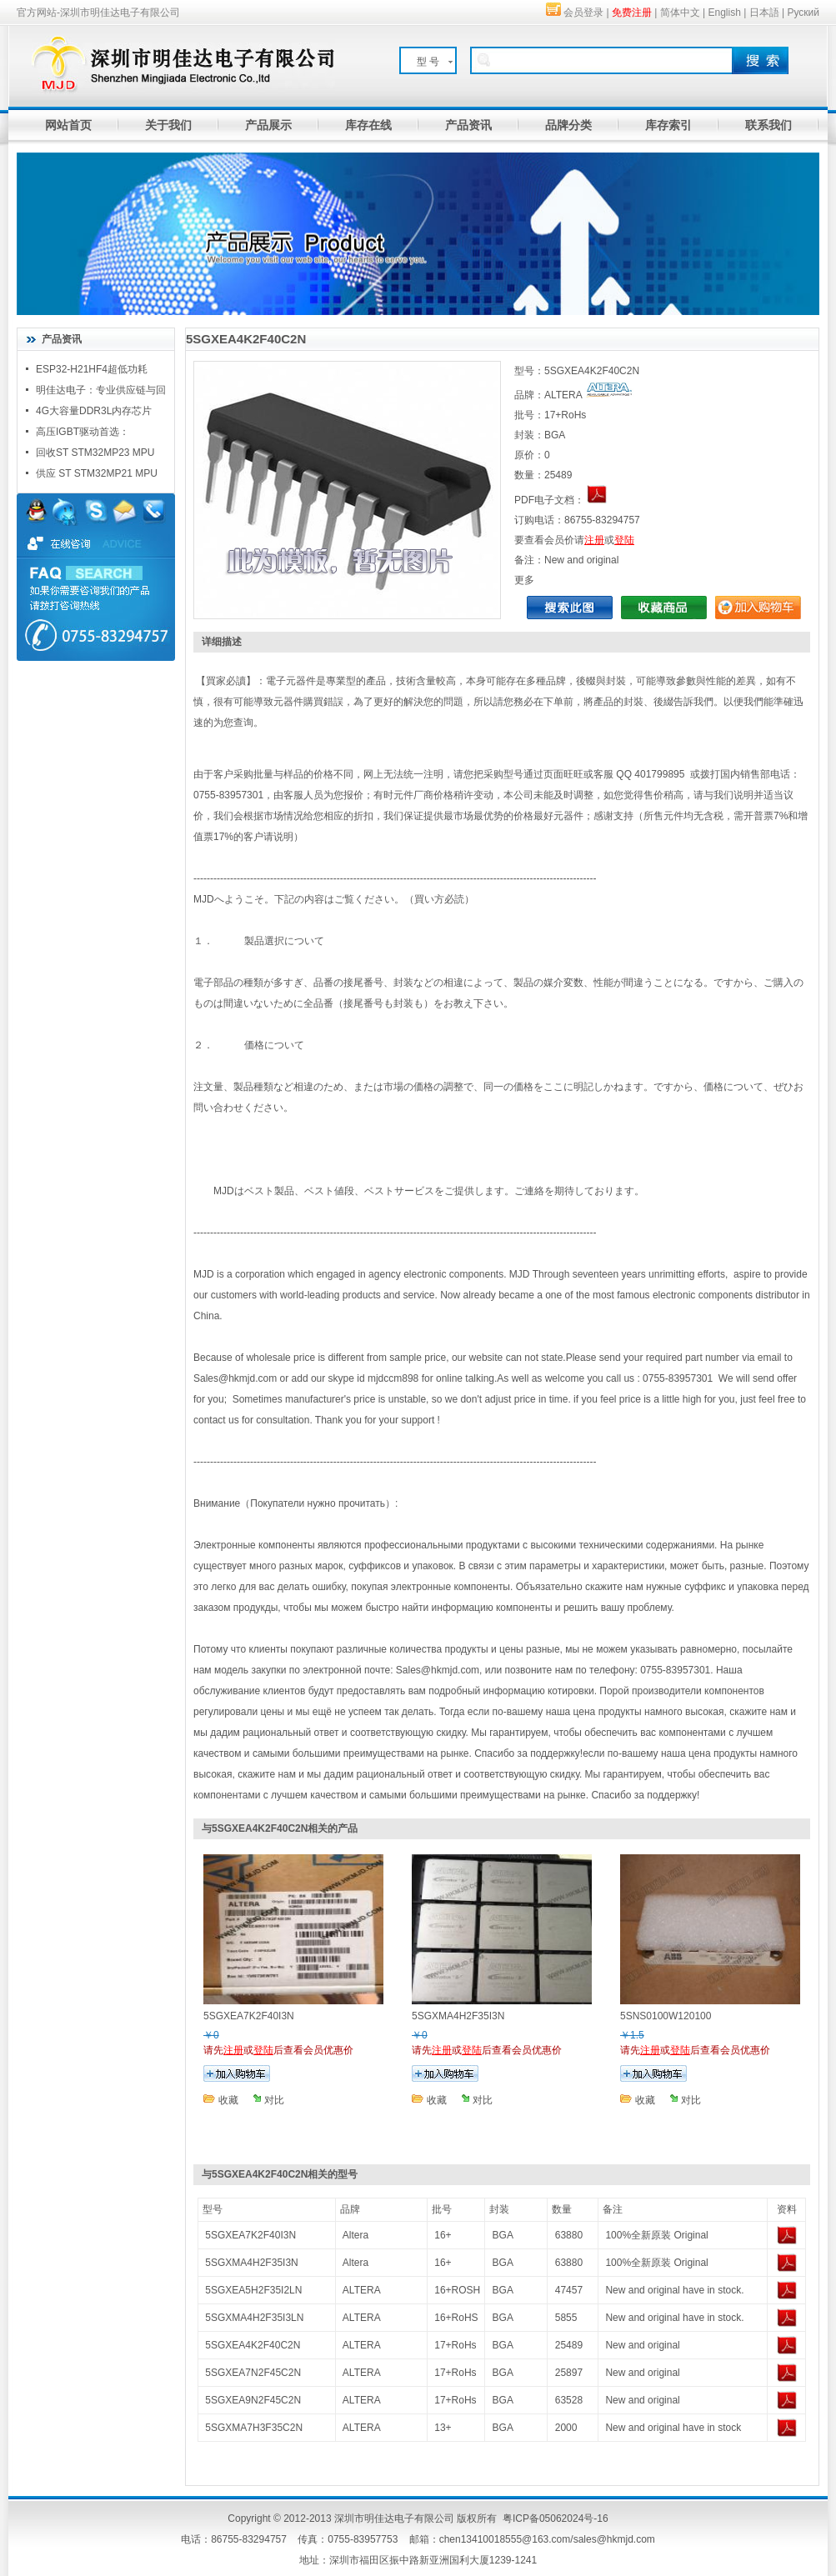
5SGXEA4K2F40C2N (252, 2345)
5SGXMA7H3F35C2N (254, 2427)
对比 (274, 2100)
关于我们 (168, 125)
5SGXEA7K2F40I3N (250, 2235)
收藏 (228, 2100)
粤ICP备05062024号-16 (555, 2518)
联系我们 (768, 125)
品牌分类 (568, 125)
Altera (355, 2235)
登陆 (624, 540)
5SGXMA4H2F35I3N (251, 2262)
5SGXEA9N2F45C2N (253, 2400)
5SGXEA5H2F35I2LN (253, 2290)
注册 (594, 540)
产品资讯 (468, 125)
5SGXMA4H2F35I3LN (254, 2317)
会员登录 (583, 12)
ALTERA (362, 2290)
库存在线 (368, 125)
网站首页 (68, 125)
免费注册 (632, 12)
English (724, 12)
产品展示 (268, 125)
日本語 (764, 12)
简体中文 (680, 12)
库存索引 (668, 125)
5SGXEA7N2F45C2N (253, 2372)
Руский (803, 12)
